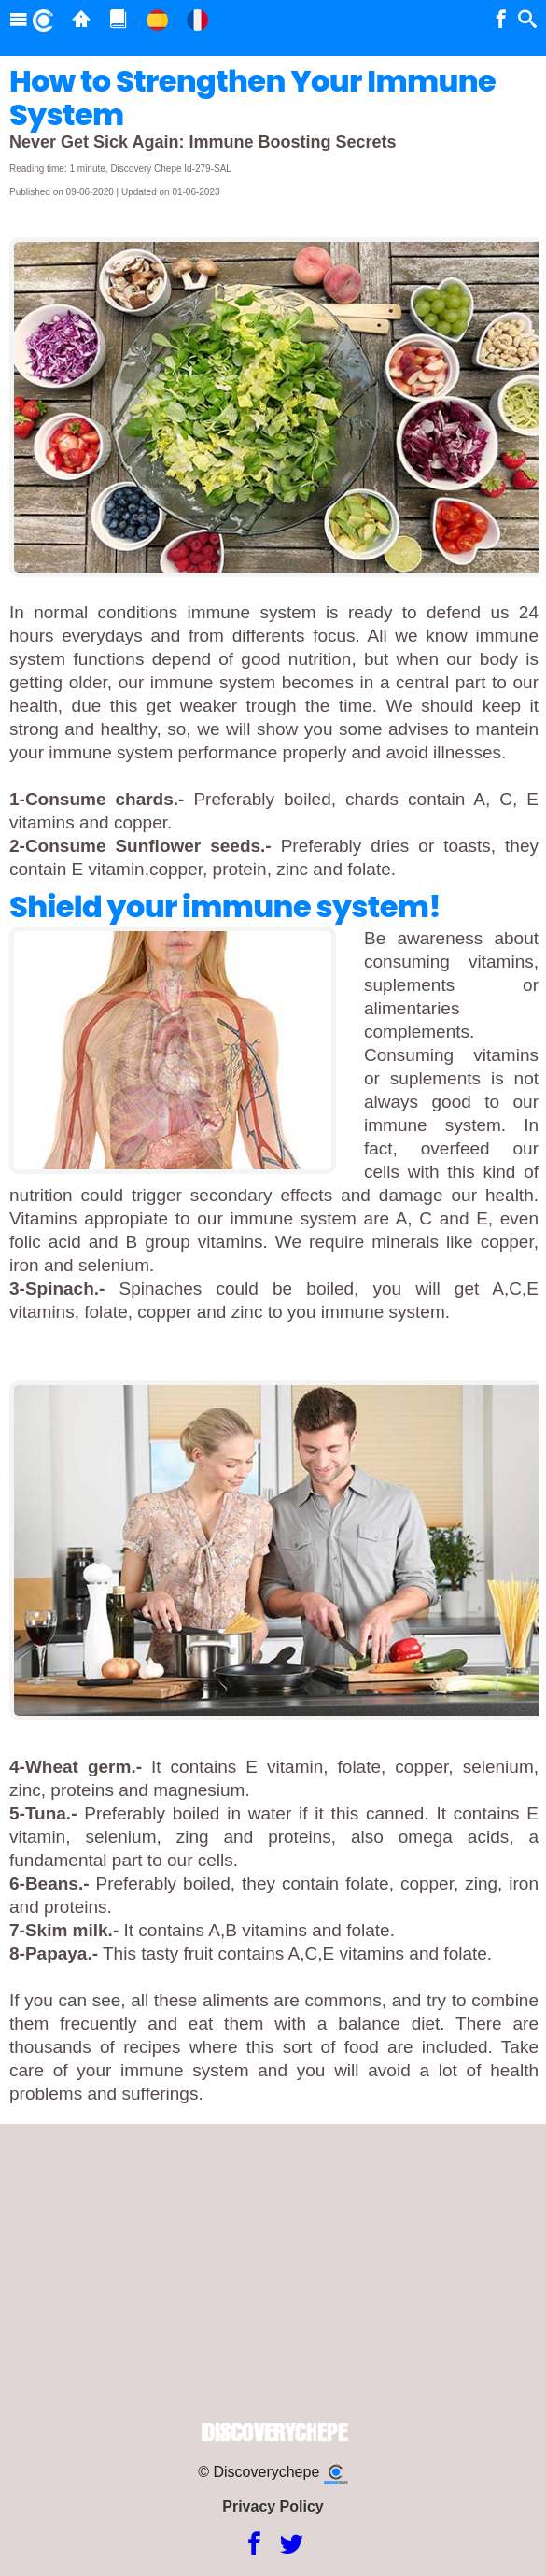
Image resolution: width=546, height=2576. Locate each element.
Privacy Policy (273, 2506)
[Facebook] (254, 2544)
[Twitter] (291, 2544)
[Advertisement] (273, 2273)
